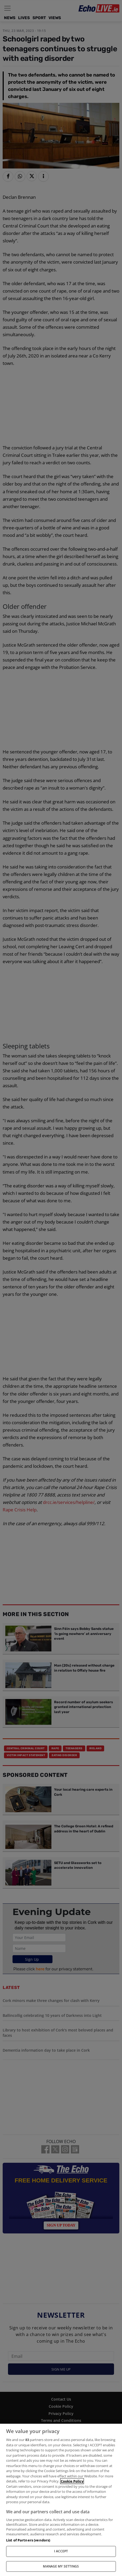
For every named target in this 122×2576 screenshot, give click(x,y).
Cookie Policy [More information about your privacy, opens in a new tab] (72, 2481)
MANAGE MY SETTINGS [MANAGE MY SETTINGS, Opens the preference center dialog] (61, 2566)
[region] (61, 2500)
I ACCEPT (61, 2551)
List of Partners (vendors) (28, 2540)
